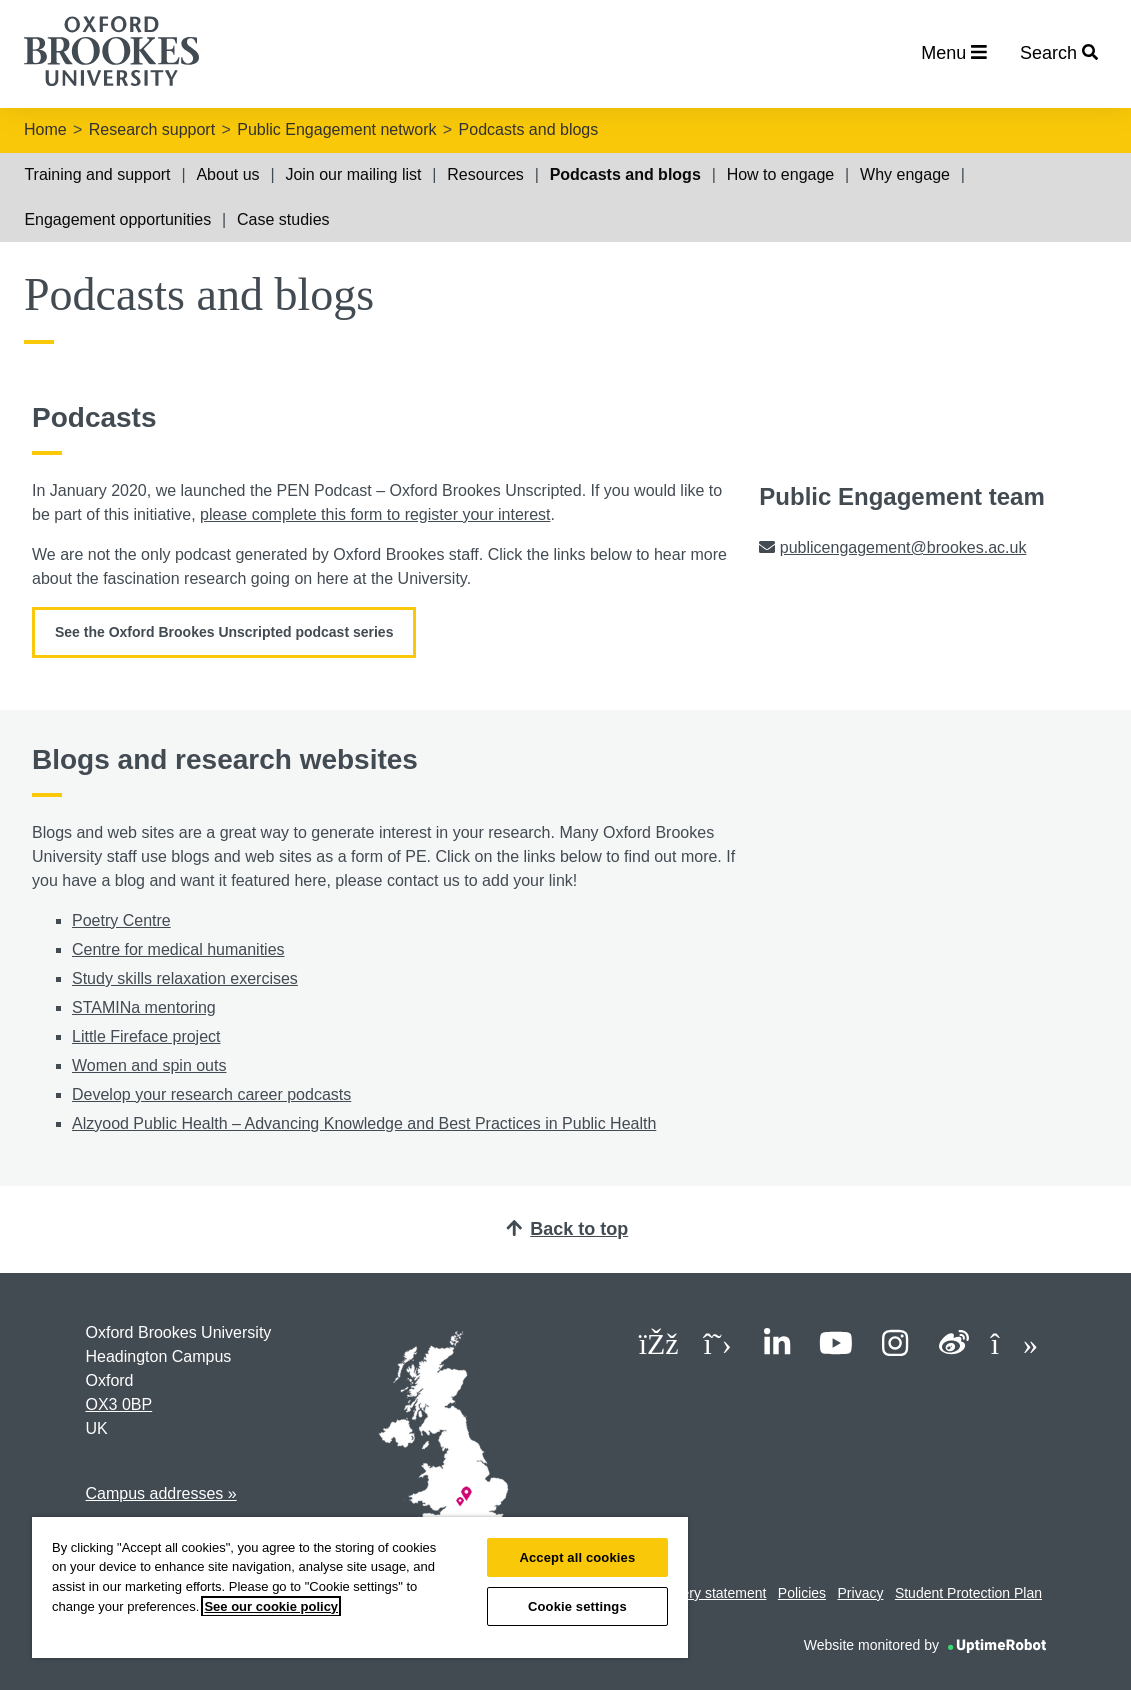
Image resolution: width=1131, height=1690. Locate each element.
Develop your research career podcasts (211, 1094)
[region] (360, 1587)
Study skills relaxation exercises (185, 978)
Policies (802, 1593)
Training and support (97, 174)
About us (227, 174)
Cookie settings (577, 1606)
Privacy (861, 1593)
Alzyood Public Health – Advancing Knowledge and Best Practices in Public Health (364, 1123)
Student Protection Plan (968, 1593)
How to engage (781, 174)
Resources (485, 174)
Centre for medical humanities (178, 949)
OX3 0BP (119, 1404)
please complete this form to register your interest (375, 514)
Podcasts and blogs (529, 129)
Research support (152, 129)
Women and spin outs (149, 1065)
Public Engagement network (336, 129)
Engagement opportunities (117, 219)
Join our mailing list (353, 174)
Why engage (905, 174)
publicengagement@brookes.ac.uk (903, 547)
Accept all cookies (577, 1557)
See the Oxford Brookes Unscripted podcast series (224, 632)
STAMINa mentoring (144, 1007)
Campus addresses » (161, 1493)
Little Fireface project (146, 1036)
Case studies (283, 219)
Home (45, 129)
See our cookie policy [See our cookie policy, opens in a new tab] (271, 1606)
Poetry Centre (121, 920)
